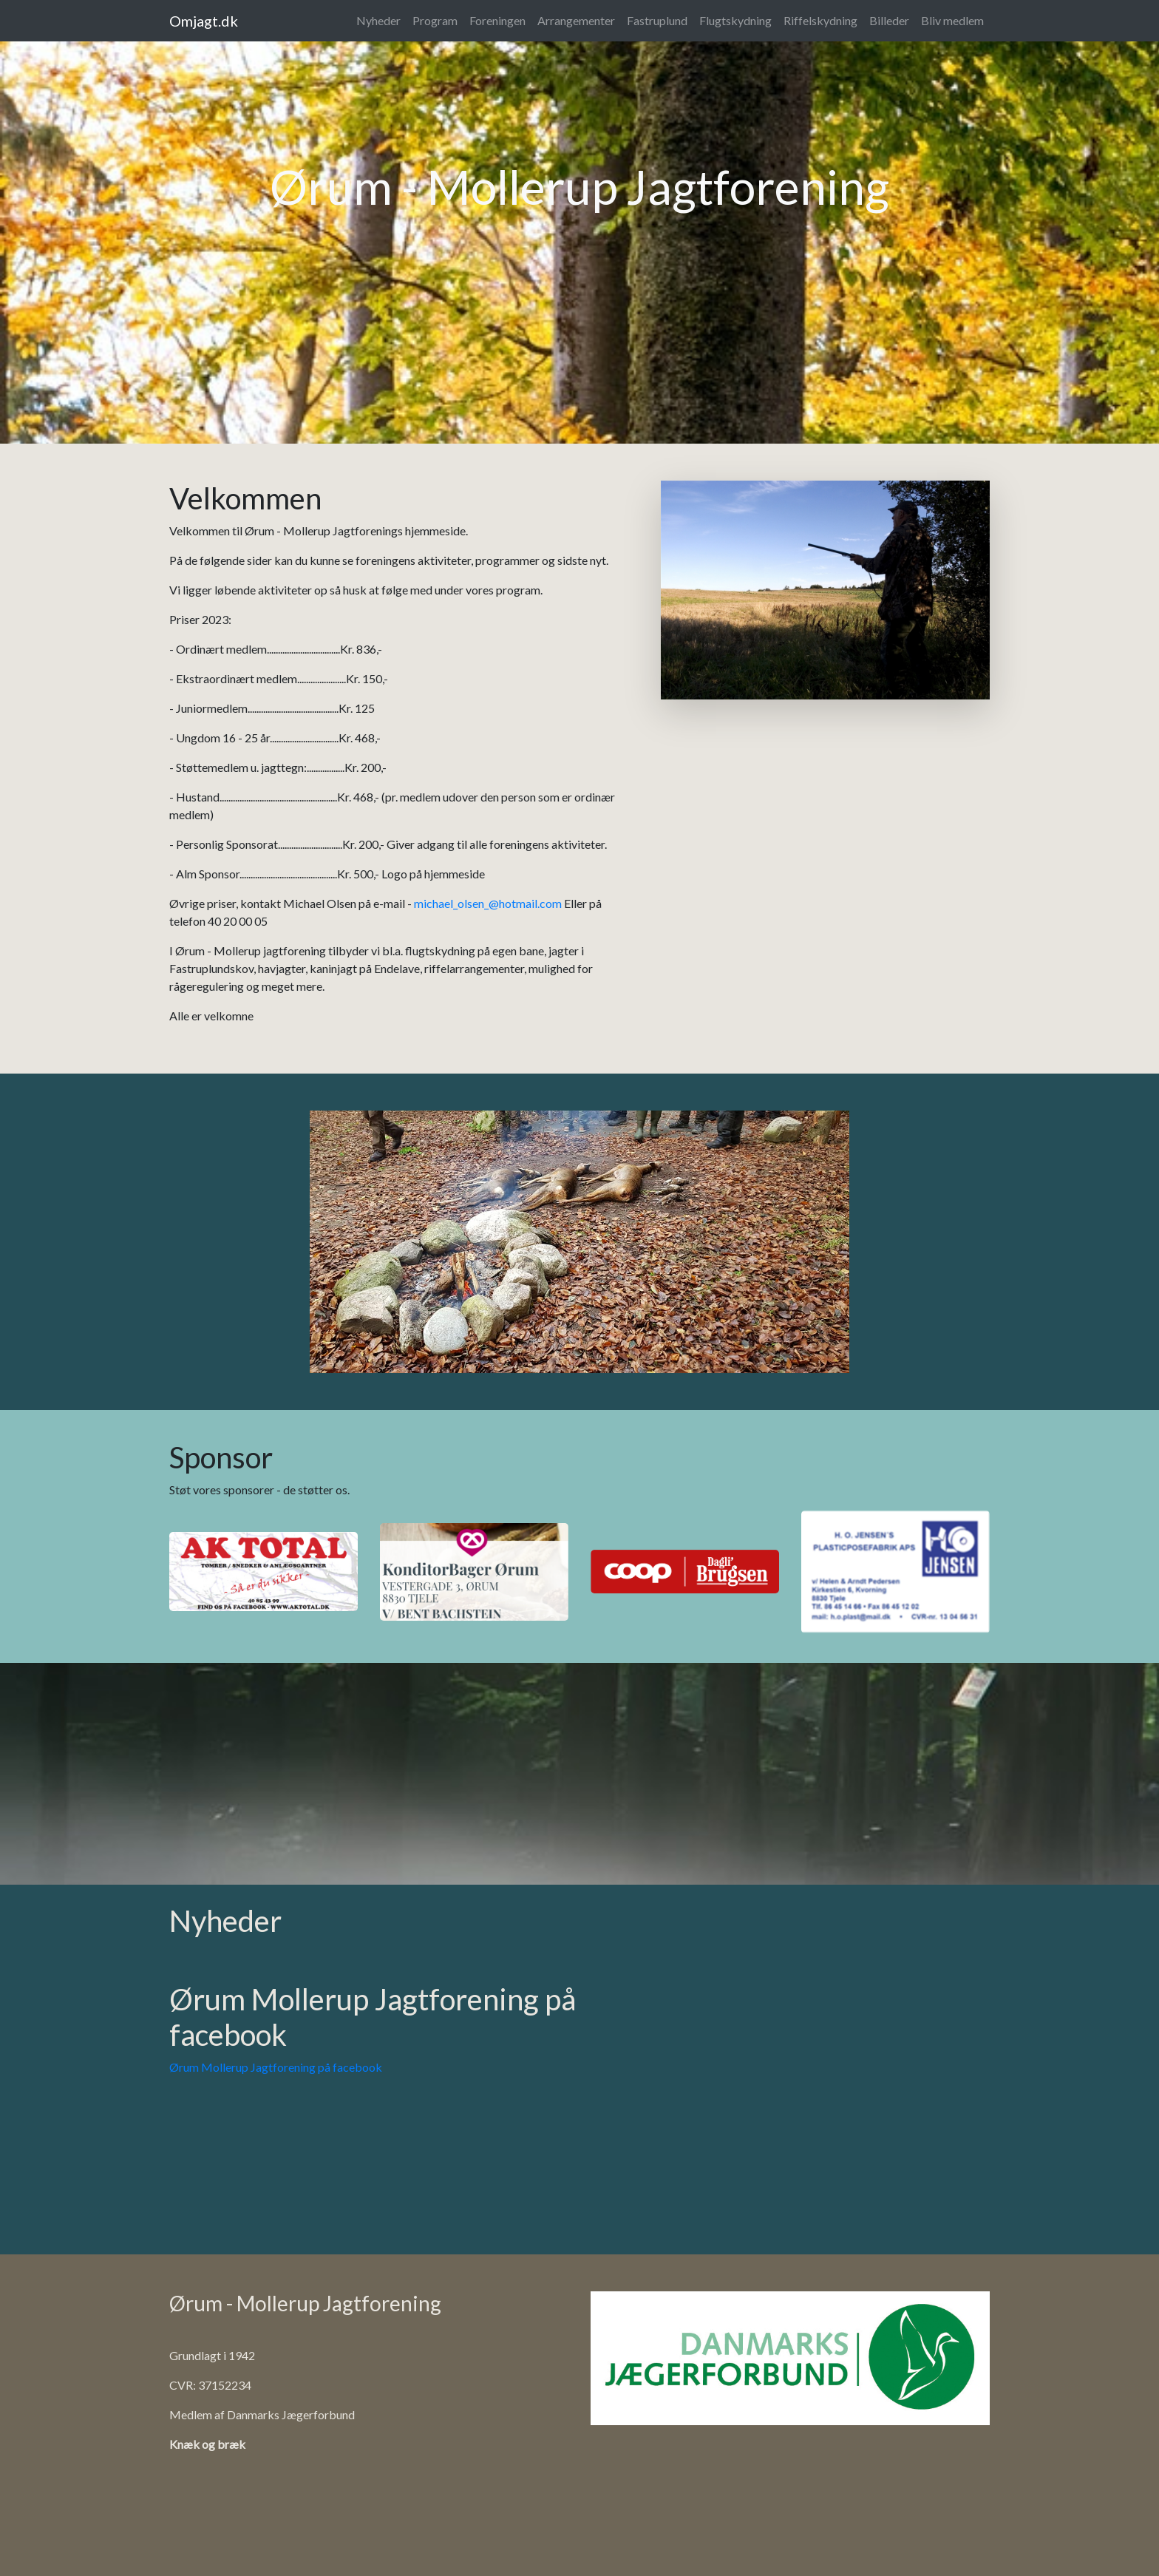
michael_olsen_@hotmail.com (488, 903)
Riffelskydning (820, 20)
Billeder (889, 20)
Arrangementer (576, 20)
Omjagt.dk (203, 21)
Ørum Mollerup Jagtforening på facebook (275, 2067)
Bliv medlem (952, 20)
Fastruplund (657, 20)
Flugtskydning (735, 20)
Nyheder (378, 20)
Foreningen (497, 20)
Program (435, 20)
